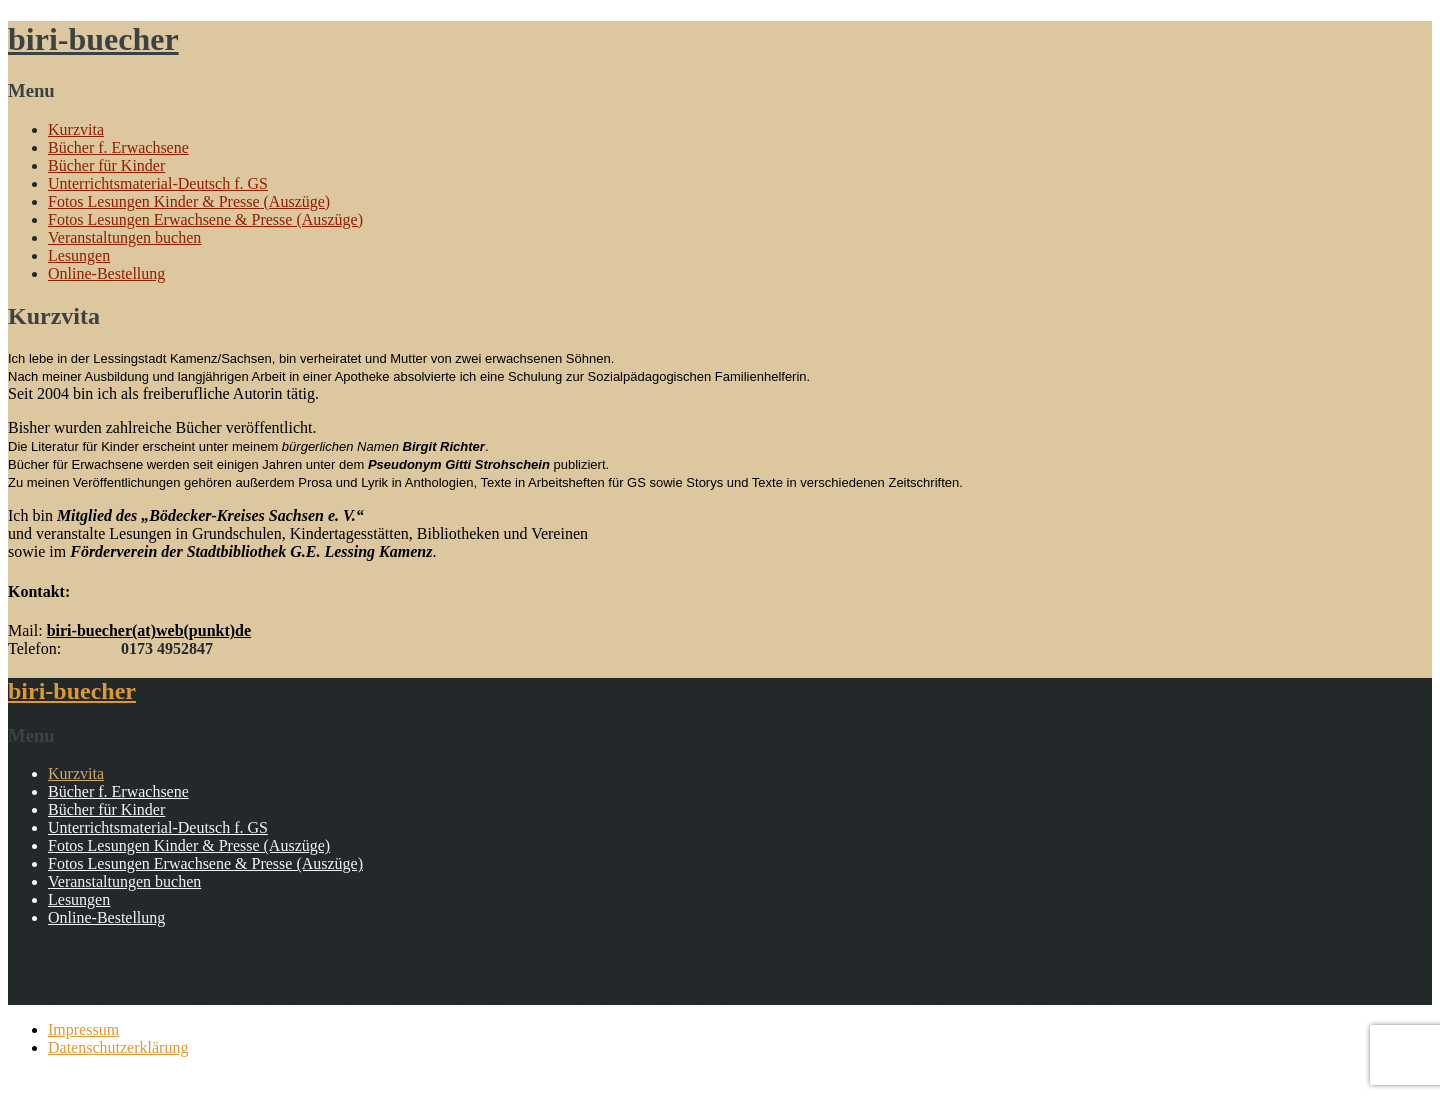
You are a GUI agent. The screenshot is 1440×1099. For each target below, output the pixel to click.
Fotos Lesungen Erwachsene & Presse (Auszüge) (205, 219)
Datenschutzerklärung (118, 1047)
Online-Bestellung (106, 273)
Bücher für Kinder (106, 165)
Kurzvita (76, 129)
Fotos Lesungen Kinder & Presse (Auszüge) (189, 201)
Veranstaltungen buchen (124, 237)
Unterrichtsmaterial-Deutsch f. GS (158, 183)
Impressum (83, 1029)
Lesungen (79, 255)
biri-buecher (93, 39)
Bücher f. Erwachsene (118, 147)
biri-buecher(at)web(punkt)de (149, 630)
